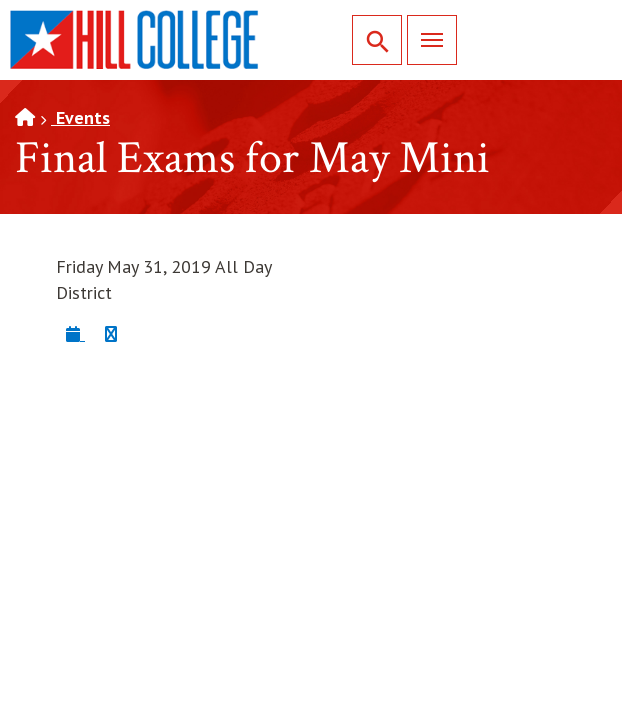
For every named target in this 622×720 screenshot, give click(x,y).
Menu (425, 39)
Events (80, 117)
